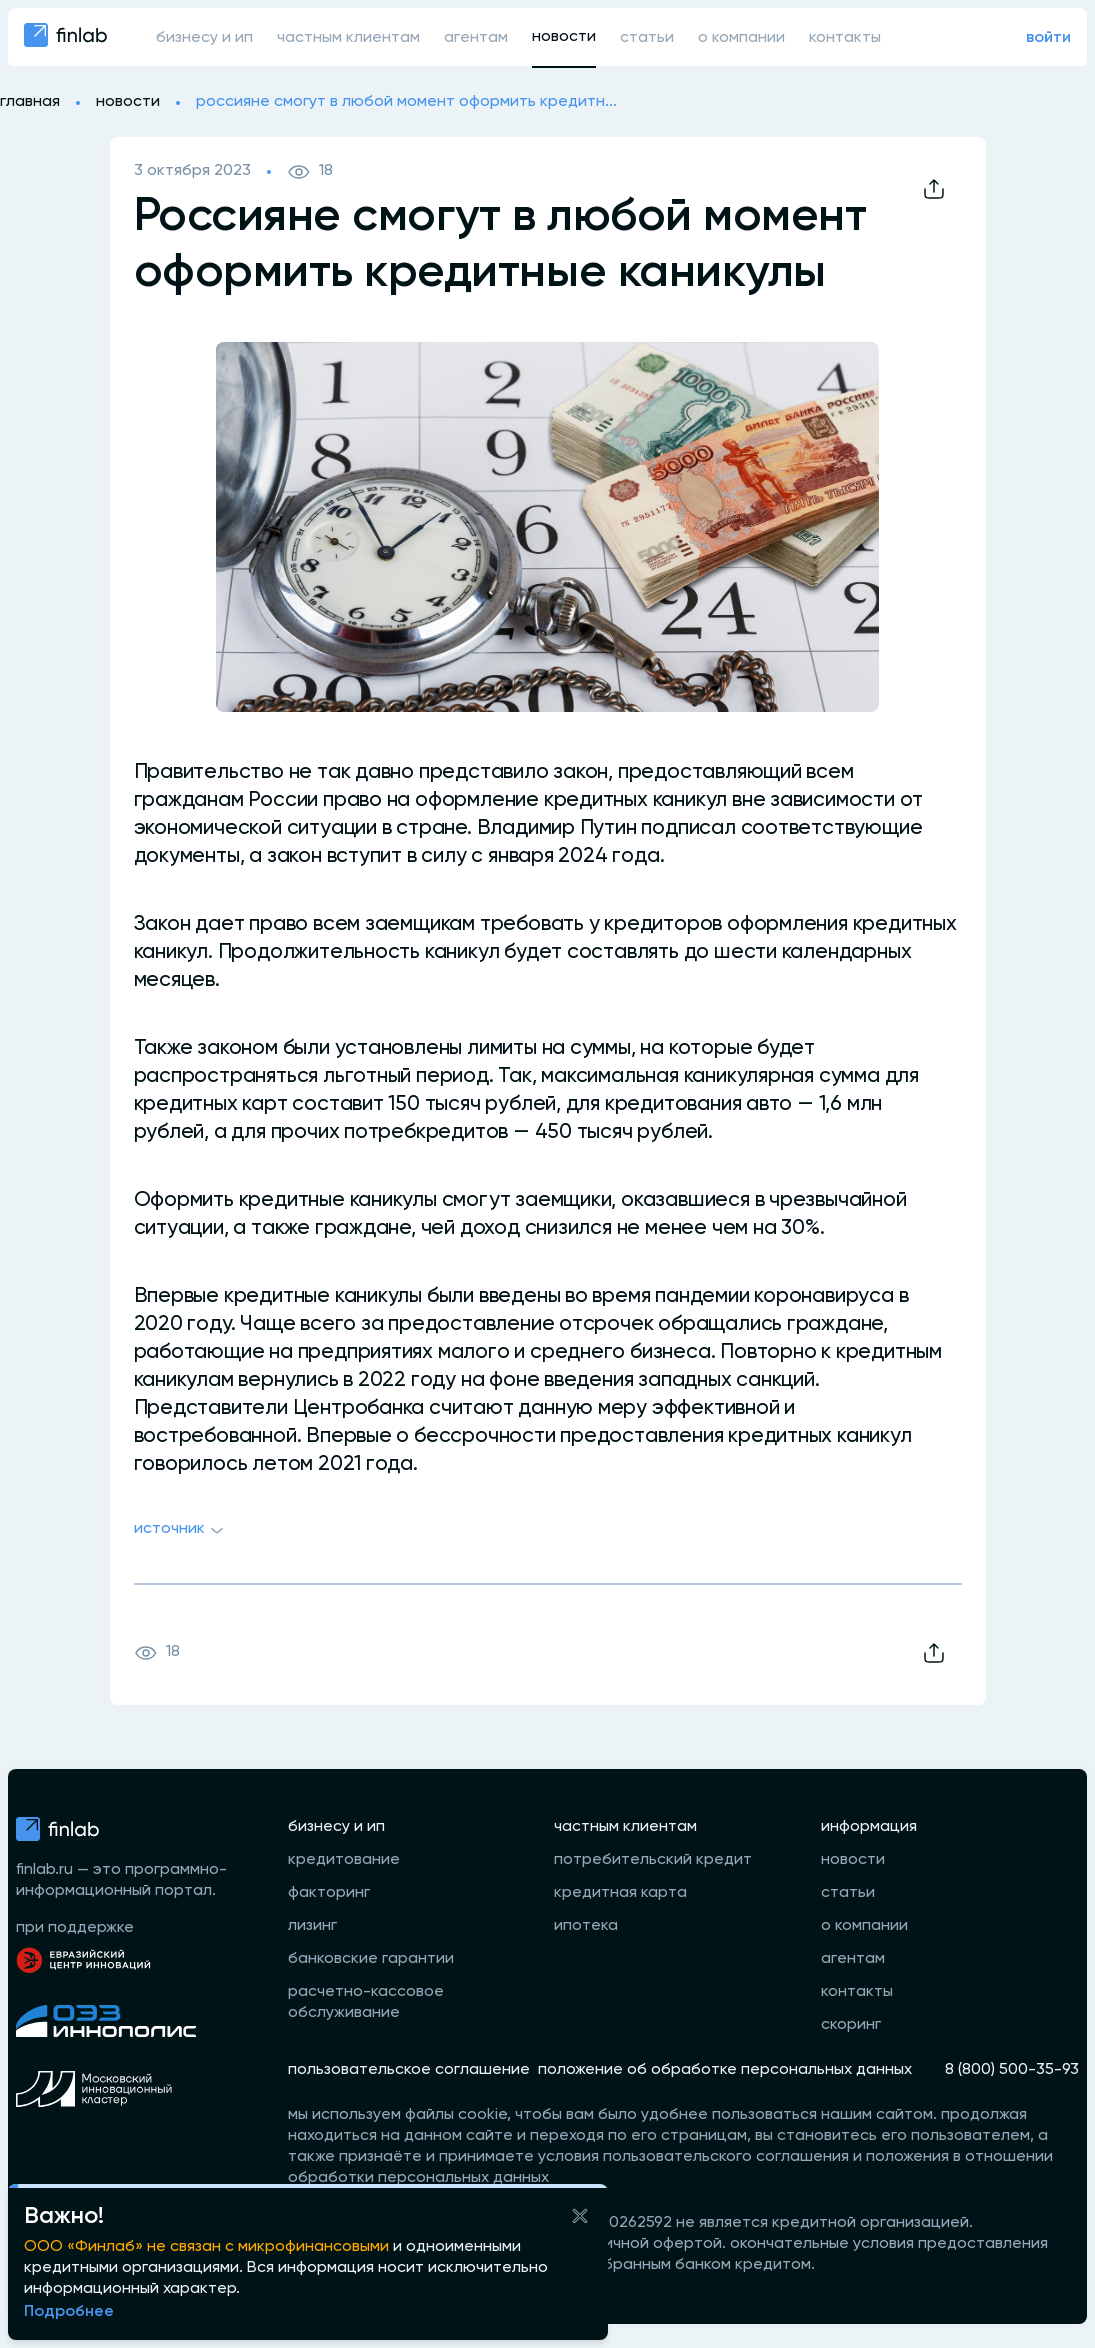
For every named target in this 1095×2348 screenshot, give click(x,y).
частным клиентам (348, 38)
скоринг (851, 2025)
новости (564, 37)
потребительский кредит (653, 1860)
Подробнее (69, 2312)
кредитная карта (620, 1893)
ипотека (586, 1926)
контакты (845, 38)
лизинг (312, 1926)
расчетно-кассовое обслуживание (366, 2002)
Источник (181, 1531)
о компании (741, 38)
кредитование (344, 1860)
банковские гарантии (371, 1959)
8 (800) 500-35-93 (1012, 2070)
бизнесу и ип (204, 38)
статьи (647, 38)
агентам (476, 38)
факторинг (329, 1893)
